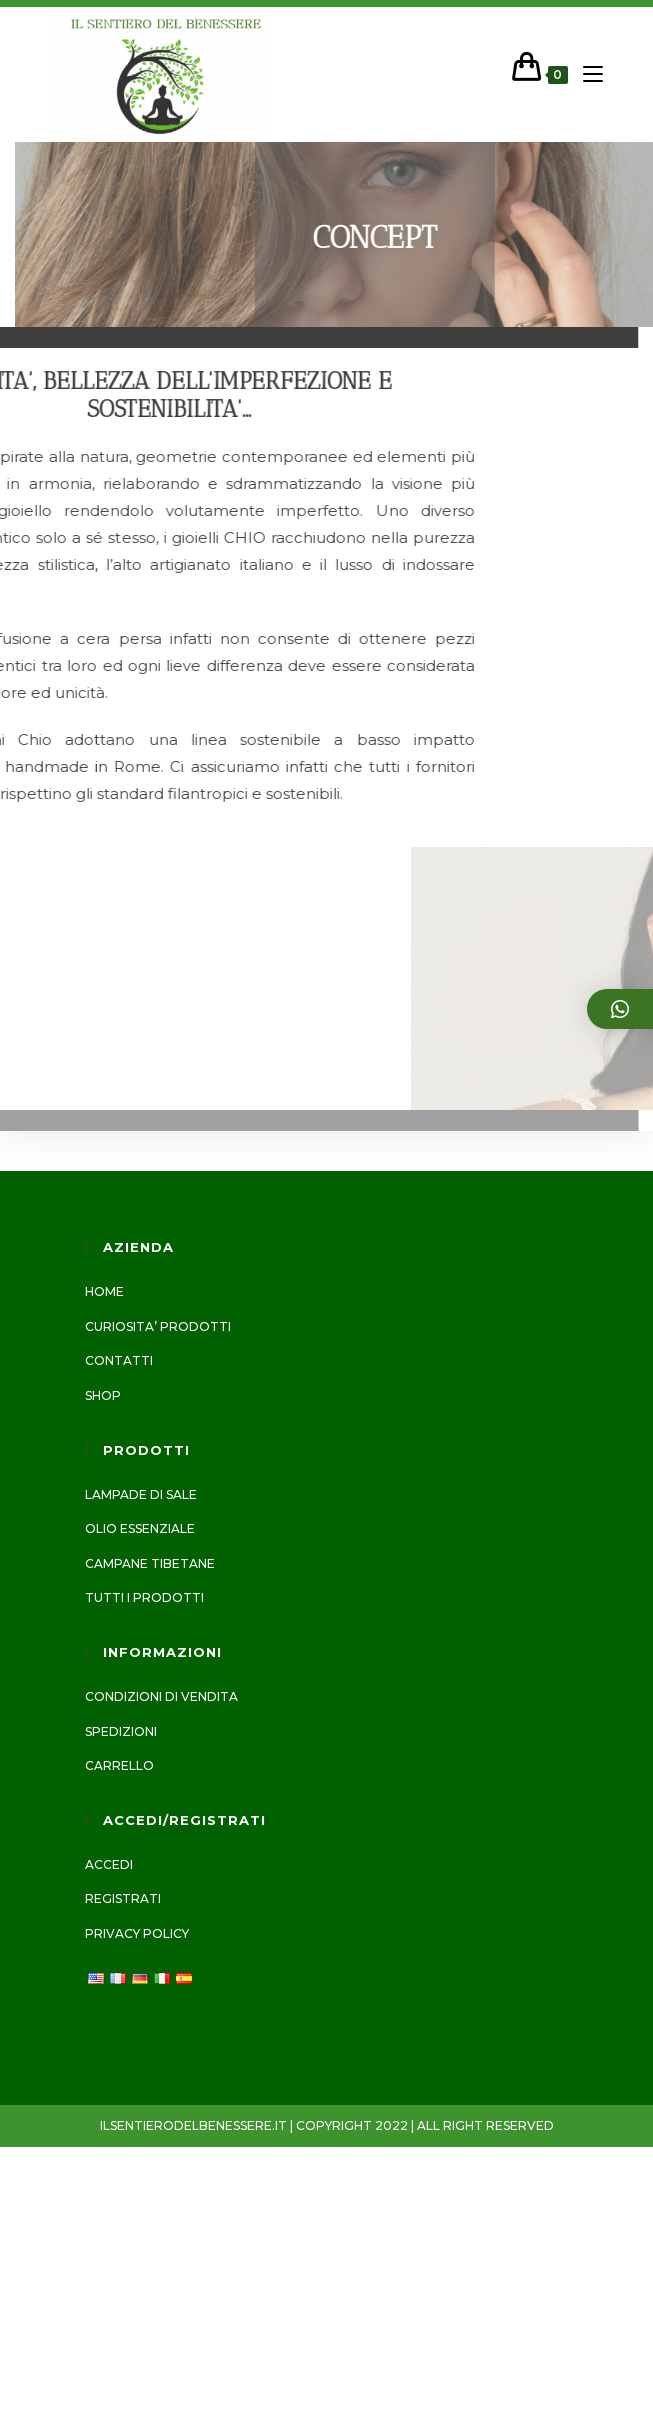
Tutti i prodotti (144, 1597)
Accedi (109, 1864)
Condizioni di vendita (161, 1696)
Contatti (119, 1360)
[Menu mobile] (585, 74)
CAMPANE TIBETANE (150, 1563)
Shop (103, 1395)
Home (104, 1291)
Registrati (123, 1898)
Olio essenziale (140, 1528)
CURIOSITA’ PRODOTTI (158, 1326)
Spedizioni (121, 1731)
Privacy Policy (137, 1933)
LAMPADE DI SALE (141, 1494)
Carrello (119, 1765)
